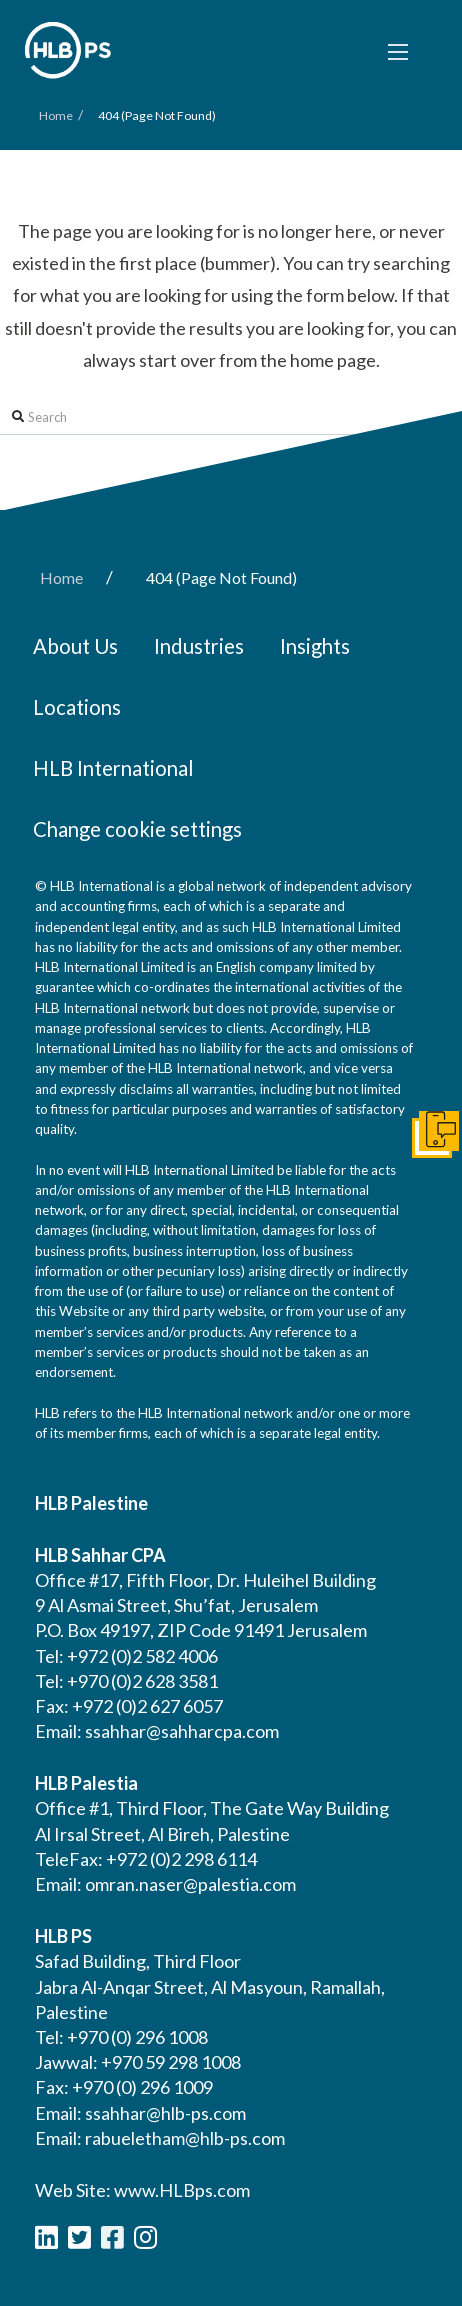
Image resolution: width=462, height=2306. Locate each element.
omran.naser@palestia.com (190, 1884)
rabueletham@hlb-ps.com (185, 2138)
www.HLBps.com (182, 2190)
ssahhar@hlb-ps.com (165, 2113)
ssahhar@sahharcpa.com (182, 1731)
